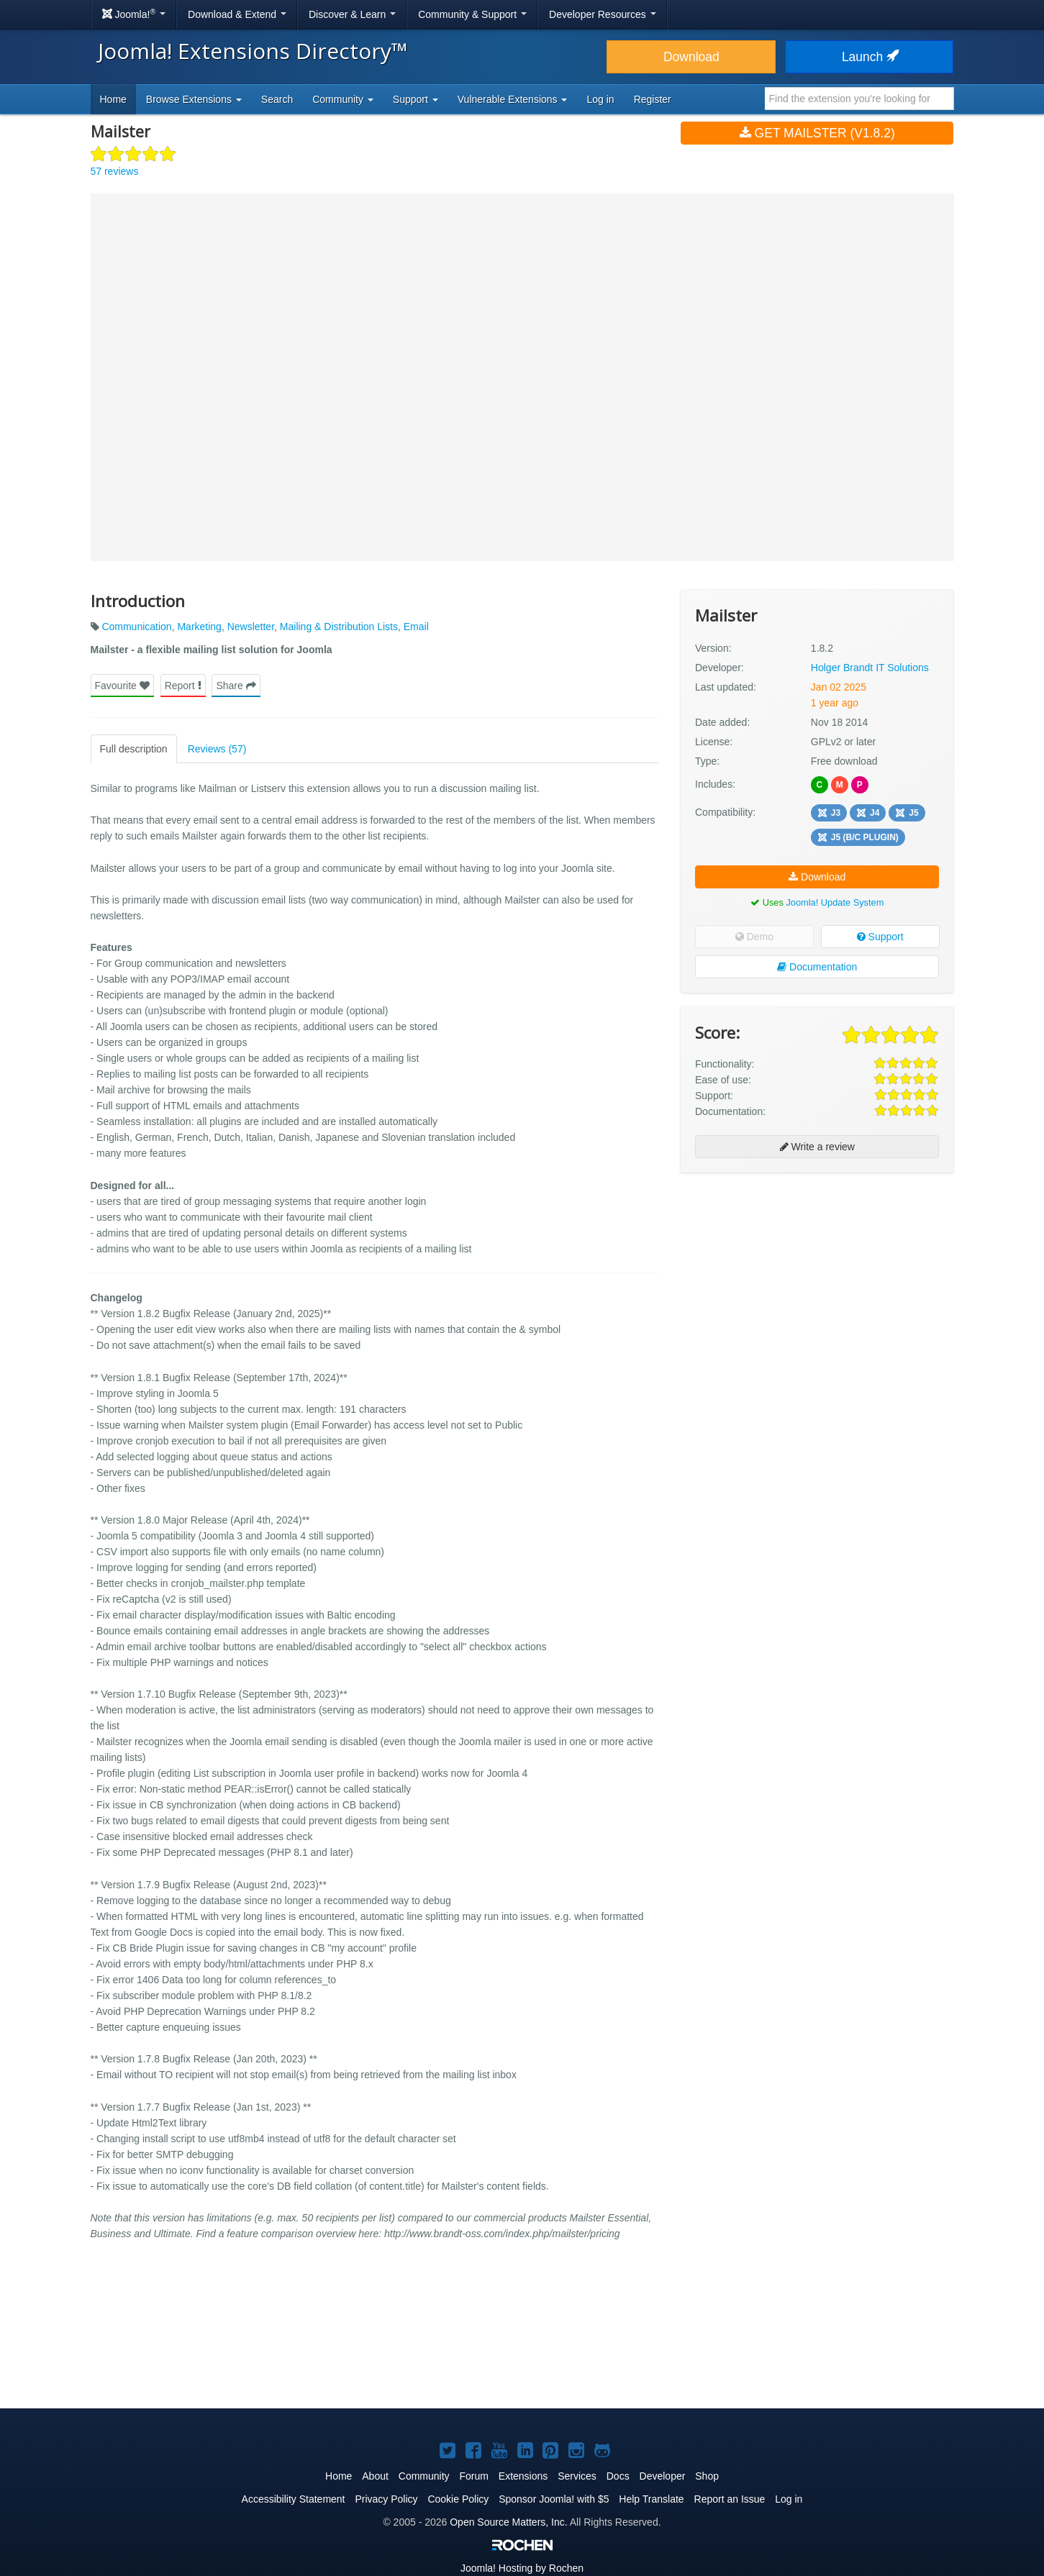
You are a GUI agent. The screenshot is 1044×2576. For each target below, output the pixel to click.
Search (277, 99)
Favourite (122, 685)
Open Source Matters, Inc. (508, 2522)
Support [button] (415, 99)
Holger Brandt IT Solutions (870, 667)
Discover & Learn (352, 14)
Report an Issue (730, 2499)
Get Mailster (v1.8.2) (817, 133)
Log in (600, 99)
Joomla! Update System (835, 902)
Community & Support (472, 14)
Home (113, 99)
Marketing (199, 626)
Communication (136, 626)
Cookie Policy (458, 2499)
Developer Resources (602, 14)
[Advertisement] (817, 1277)
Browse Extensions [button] (194, 99)
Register (652, 99)
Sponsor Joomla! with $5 (554, 2499)
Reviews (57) (217, 749)
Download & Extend (237, 14)
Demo (754, 936)
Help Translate (651, 2499)
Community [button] (342, 99)
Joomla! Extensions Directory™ (253, 50)
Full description (134, 749)
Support (880, 936)
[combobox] (859, 98)
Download (691, 57)
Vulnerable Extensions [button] (513, 99)
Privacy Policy (386, 2499)
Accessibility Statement (293, 2499)
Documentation (817, 967)
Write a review (817, 1146)
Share (235, 685)
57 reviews (115, 171)
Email (416, 626)
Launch (869, 57)
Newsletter (250, 626)
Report (183, 685)
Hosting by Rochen (522, 2568)
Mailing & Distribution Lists (339, 626)
